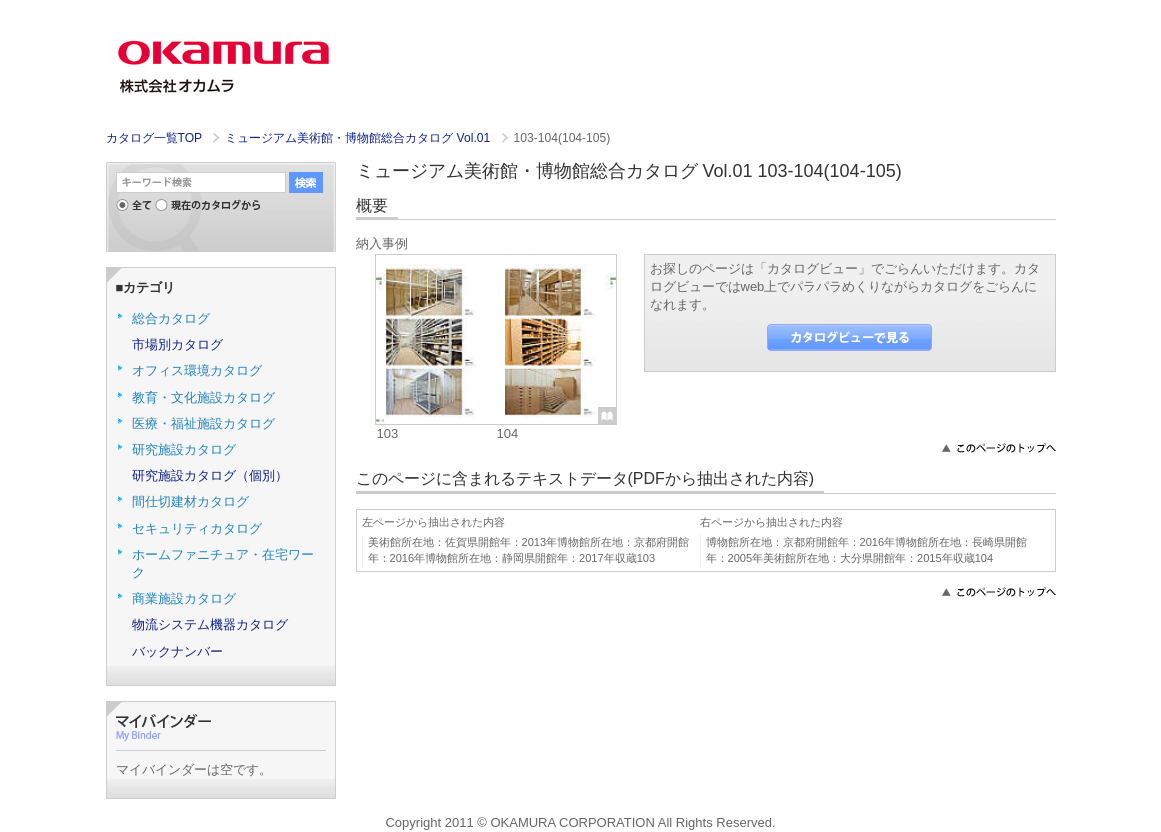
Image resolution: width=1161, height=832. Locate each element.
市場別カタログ (177, 344)
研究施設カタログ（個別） (210, 475)
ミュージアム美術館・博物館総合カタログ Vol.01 (359, 138)
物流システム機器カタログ (210, 624)
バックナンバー (177, 651)
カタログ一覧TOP (154, 138)
